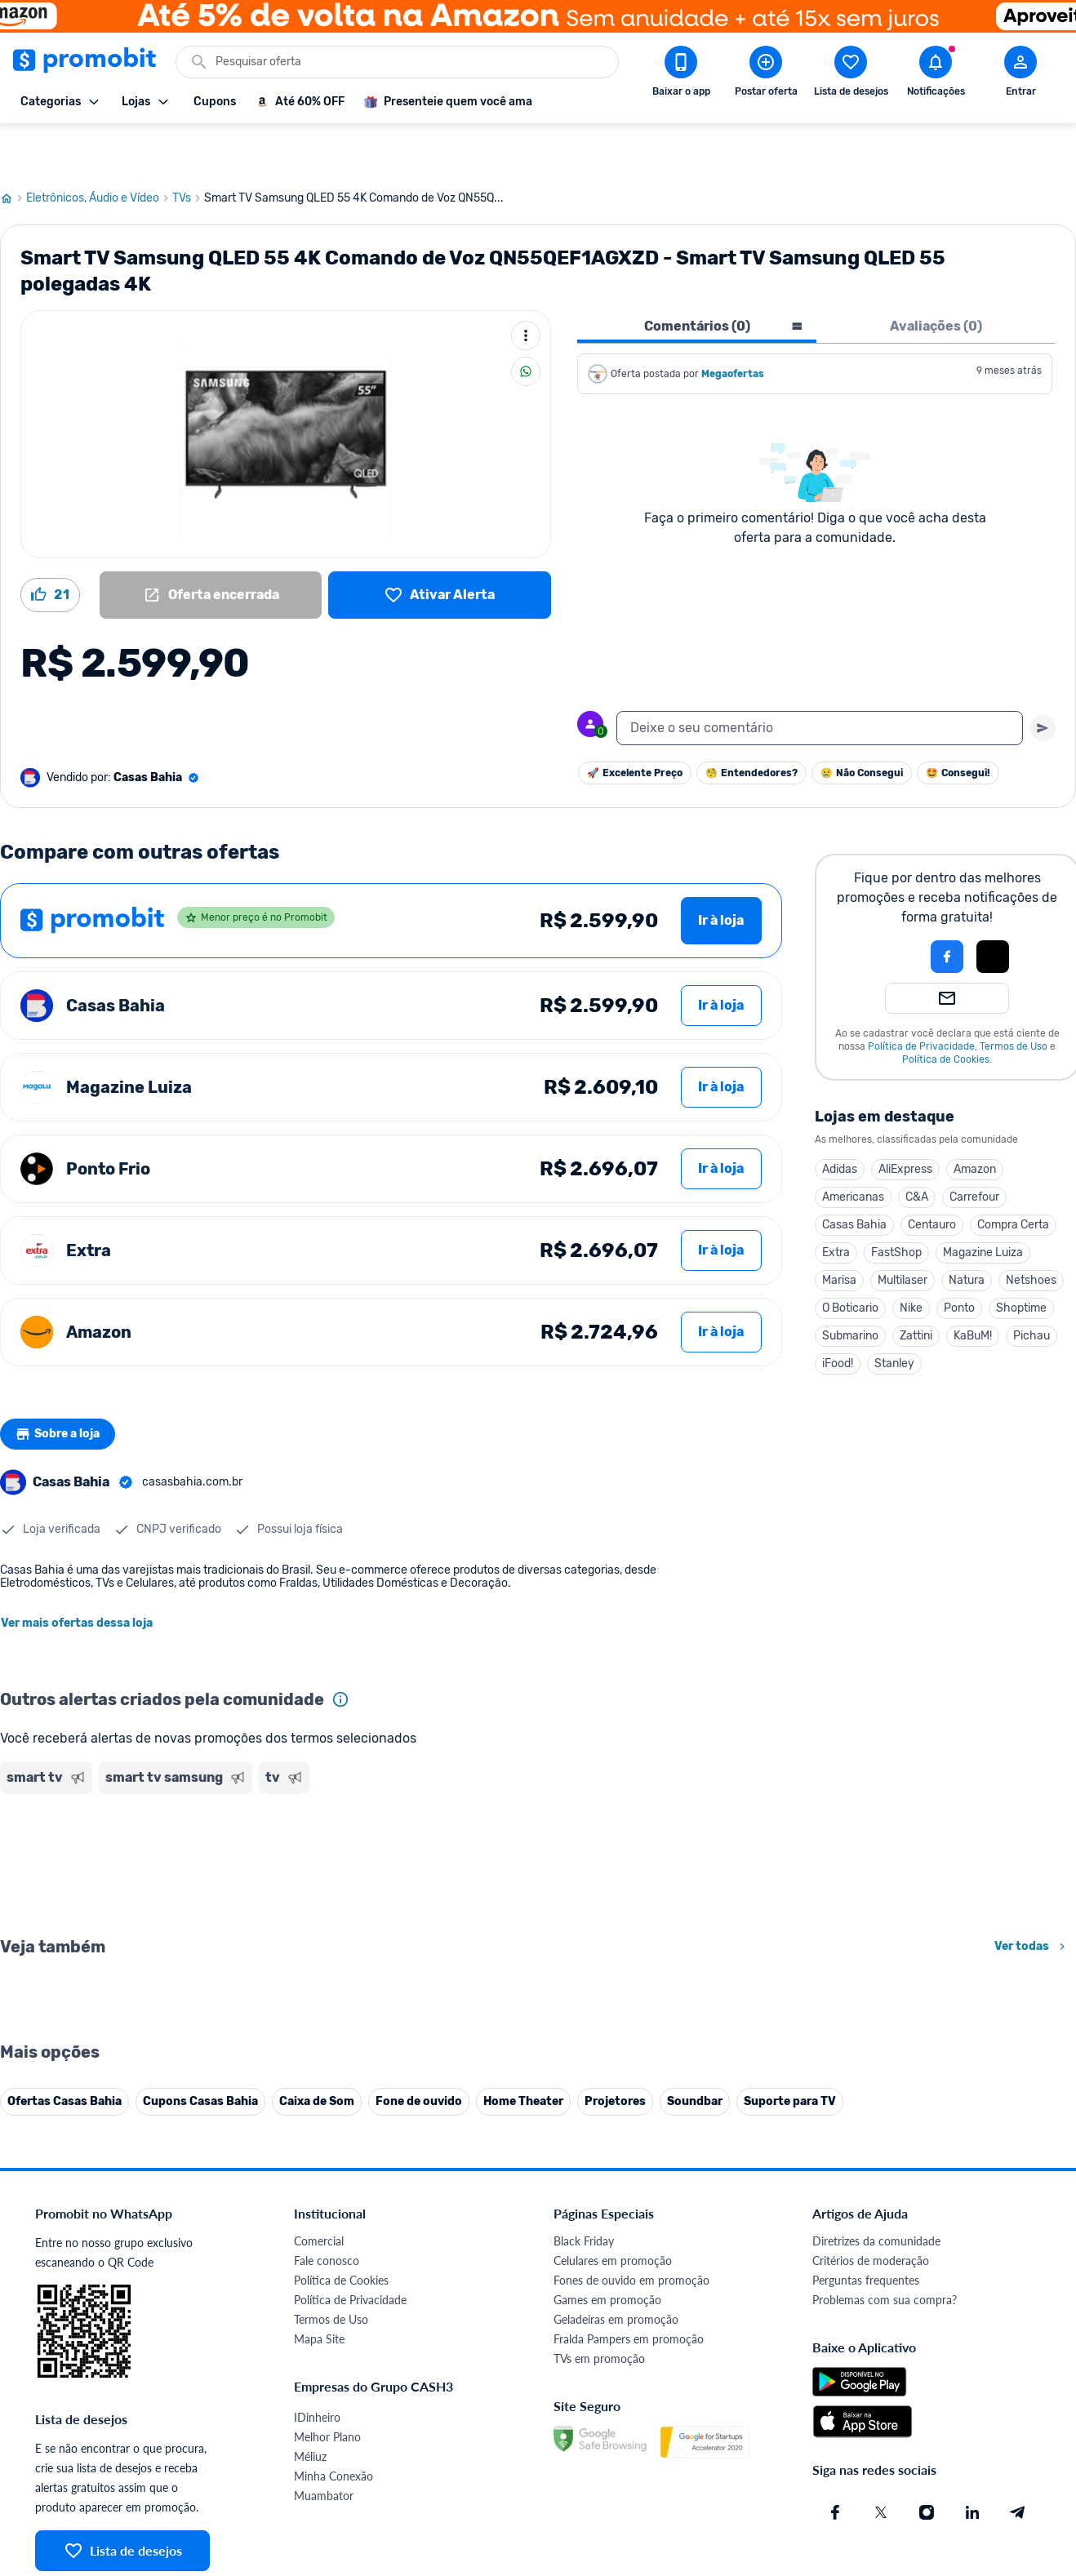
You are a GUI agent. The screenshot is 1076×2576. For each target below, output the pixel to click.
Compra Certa (1013, 1176)
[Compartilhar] (525, 322)
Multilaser (902, 1231)
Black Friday (584, 2553)
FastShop (896, 1203)
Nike (911, 1259)
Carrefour (974, 1148)
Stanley (894, 1314)
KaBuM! (973, 1287)
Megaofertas (734, 325)
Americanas (853, 1148)
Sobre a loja (62, 1385)
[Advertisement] (313, 1814)
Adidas (839, 1120)
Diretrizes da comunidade (876, 2553)
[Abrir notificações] (935, 74)
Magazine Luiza (983, 1203)
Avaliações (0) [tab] (936, 277)
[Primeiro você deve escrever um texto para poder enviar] (1042, 679)
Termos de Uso (1013, 997)
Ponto (959, 1259)
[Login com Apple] (992, 907)
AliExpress (905, 1120)
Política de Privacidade (921, 997)
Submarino (850, 1287)
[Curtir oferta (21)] (50, 546)
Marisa (839, 1231)
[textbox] (819, 679)
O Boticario (850, 1259)
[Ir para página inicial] (13, 149)
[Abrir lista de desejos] (850, 74)
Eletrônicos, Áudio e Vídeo (99, 149)
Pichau (1031, 1287)
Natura (967, 1231)
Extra (836, 1203)
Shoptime (1021, 1259)
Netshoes (1031, 1231)
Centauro (932, 1176)
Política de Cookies (945, 1010)
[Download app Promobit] (680, 74)
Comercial (319, 2553)
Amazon (975, 1120)
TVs (188, 149)
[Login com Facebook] (947, 907)
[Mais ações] (525, 286)
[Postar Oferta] (765, 74)
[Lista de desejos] (439, 546)
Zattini (916, 1287)
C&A (916, 1148)
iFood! (837, 1314)
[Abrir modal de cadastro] (1020, 74)
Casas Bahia (854, 1176)
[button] (891, 907)
